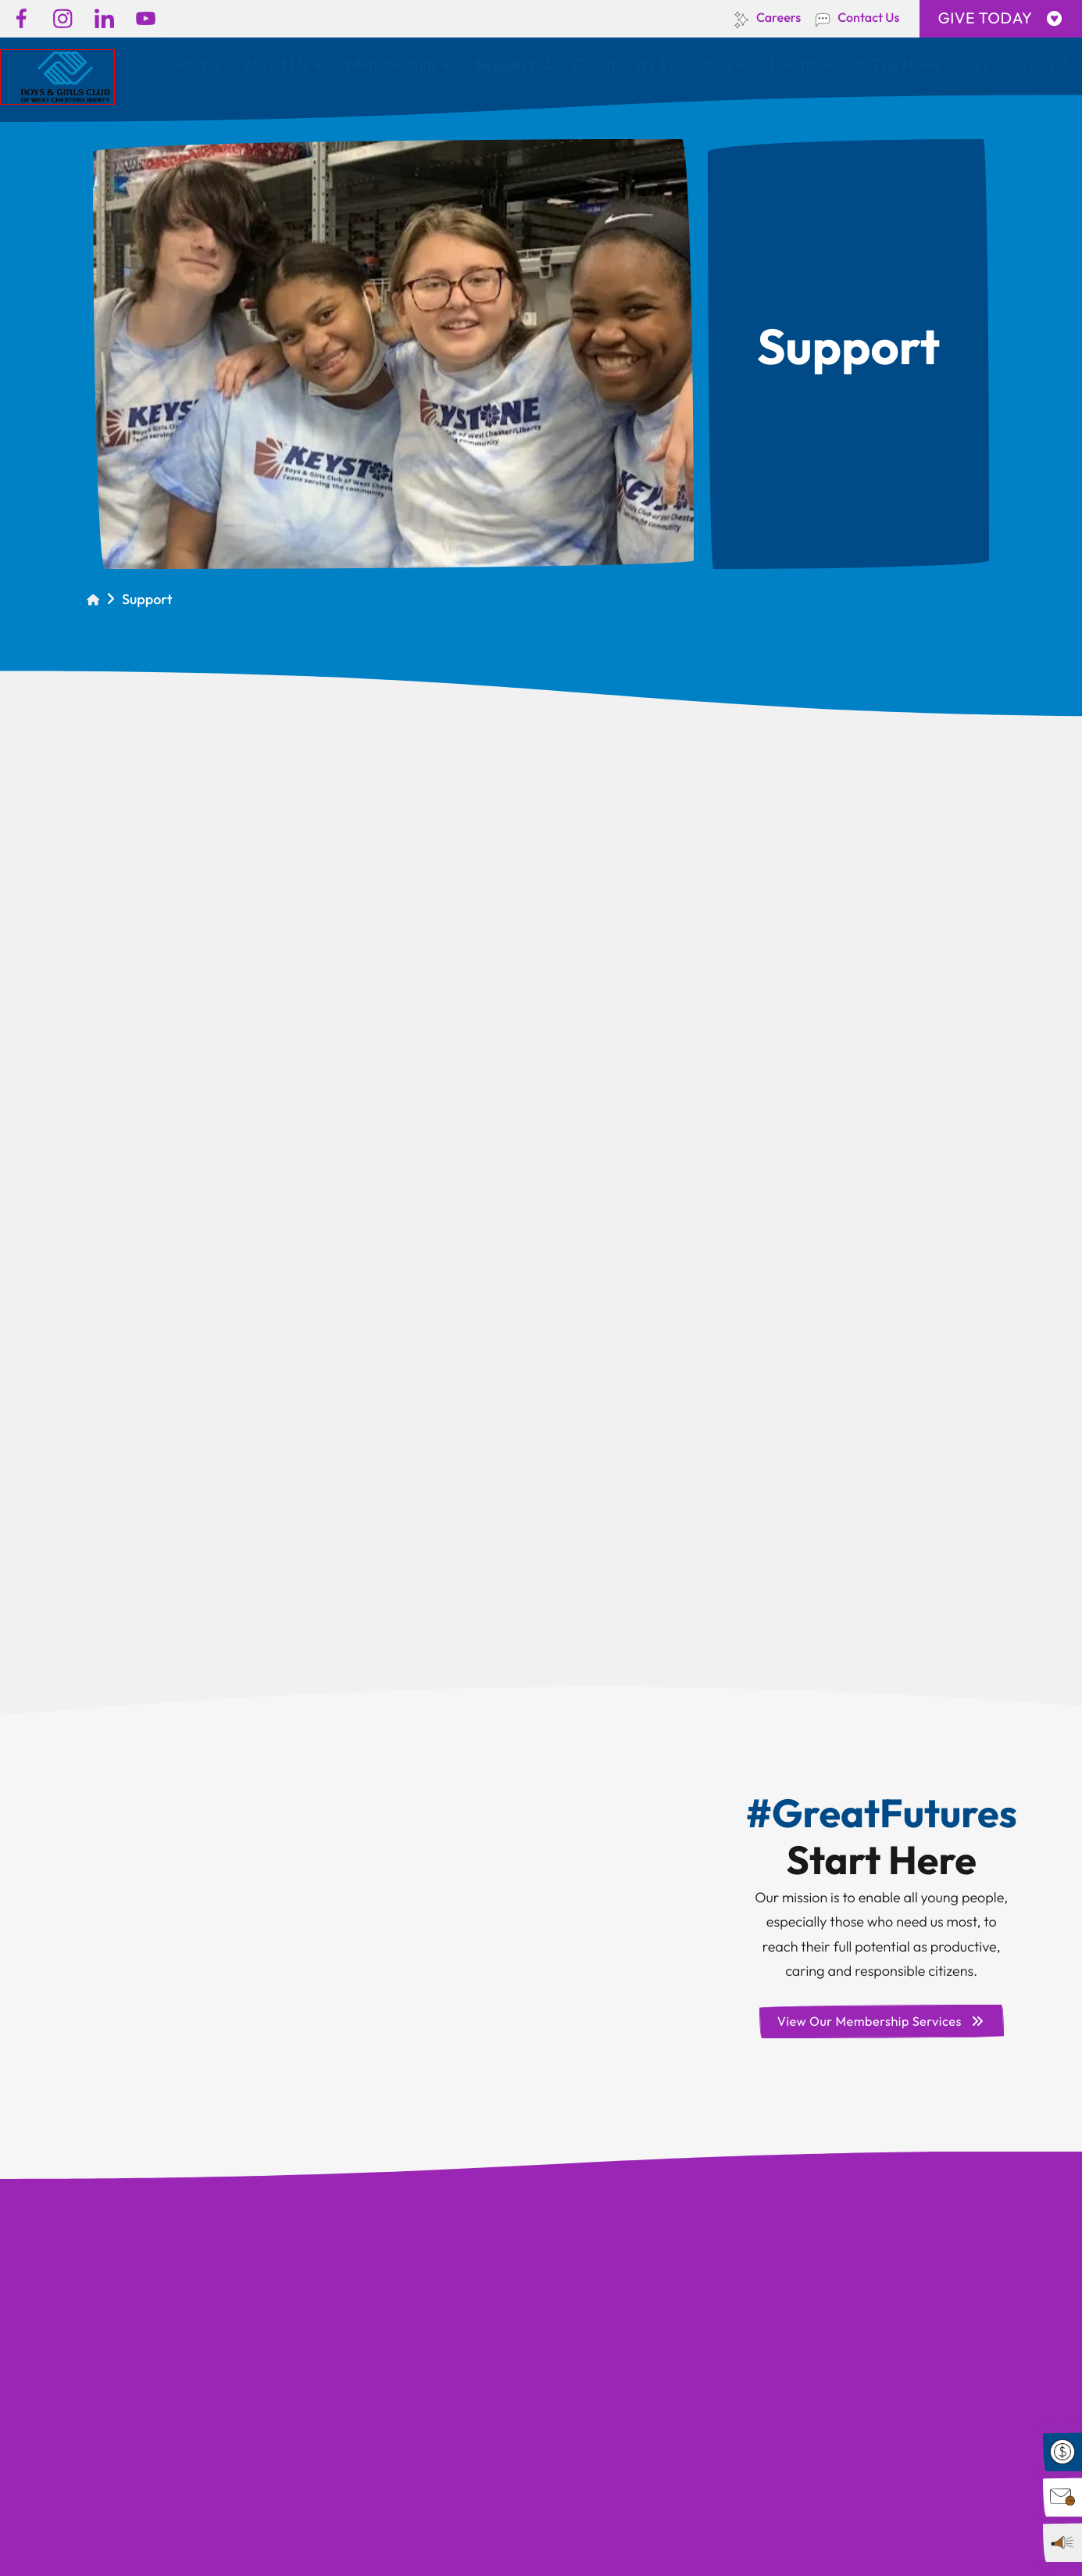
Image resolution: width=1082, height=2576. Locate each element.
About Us (276, 65)
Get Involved (1007, 65)
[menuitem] (197, 65)
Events (793, 65)
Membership (391, 65)
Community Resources (652, 65)
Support (504, 65)
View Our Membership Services (881, 2022)
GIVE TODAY (1000, 18)
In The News (898, 65)
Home (197, 65)
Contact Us (868, 18)
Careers (778, 18)
